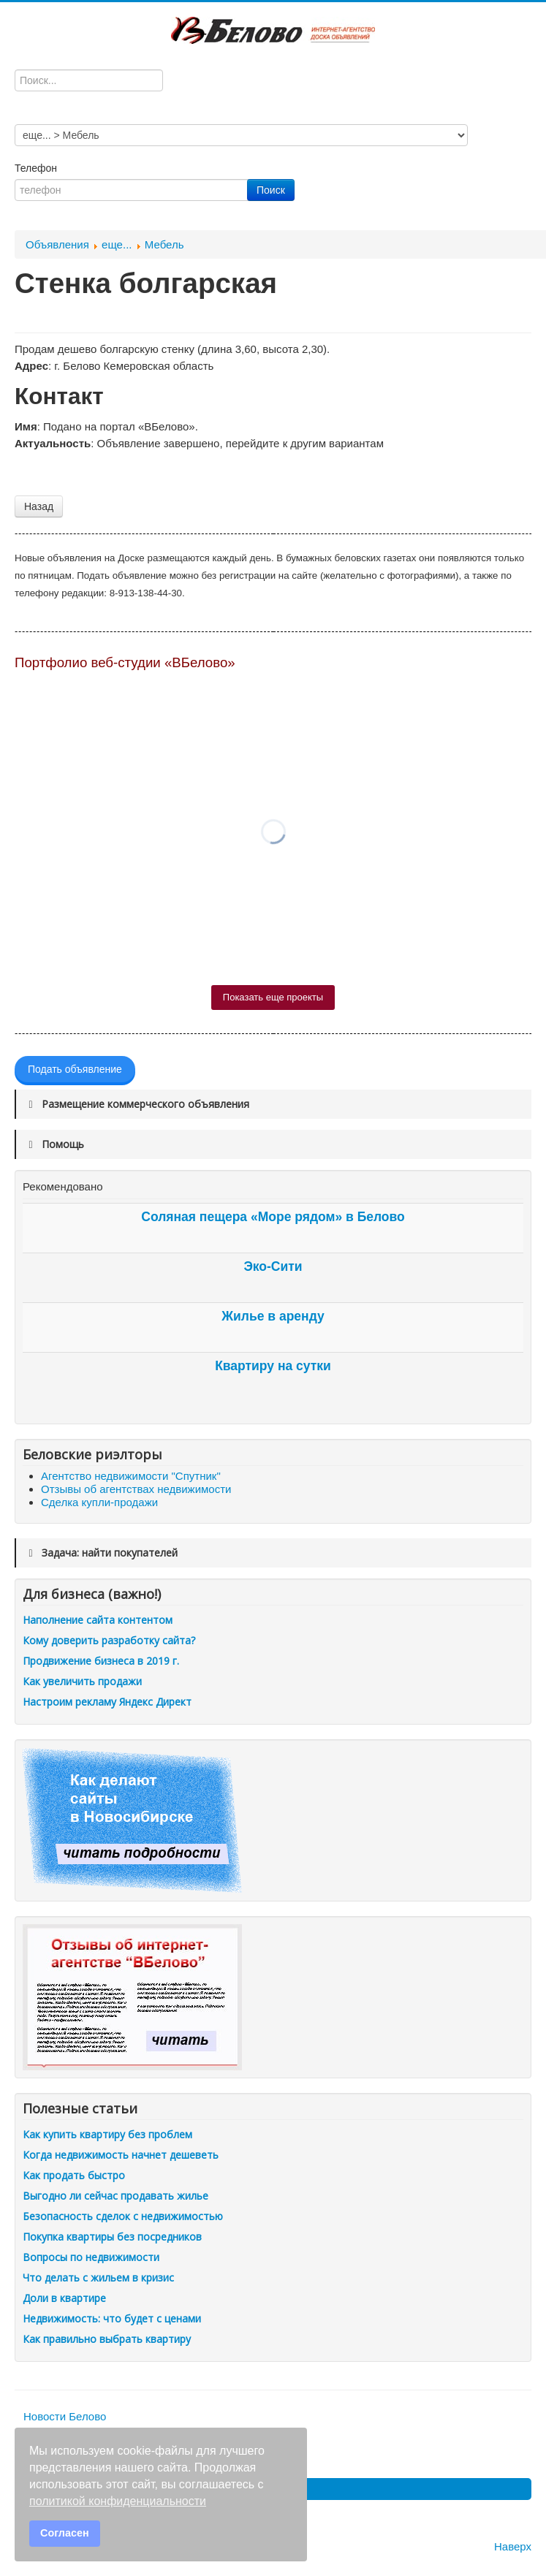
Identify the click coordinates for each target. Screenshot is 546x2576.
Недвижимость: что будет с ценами (112, 2318)
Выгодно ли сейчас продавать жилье (115, 2196)
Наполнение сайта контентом (97, 1620)
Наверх (512, 2546)
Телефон (37, 168)
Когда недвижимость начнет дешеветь (121, 2155)
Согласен (64, 2533)
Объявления (57, 244)
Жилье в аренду (272, 1316)
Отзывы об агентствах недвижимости (136, 1489)
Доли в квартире (64, 2298)
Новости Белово (64, 2416)
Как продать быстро (74, 2175)
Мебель (164, 244)
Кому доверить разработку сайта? (109, 1640)
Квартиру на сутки (273, 1366)
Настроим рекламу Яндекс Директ (107, 1702)
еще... (117, 244)
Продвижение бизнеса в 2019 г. (101, 1661)
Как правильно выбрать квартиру (107, 2339)
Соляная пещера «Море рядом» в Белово (272, 1216)
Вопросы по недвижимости (91, 2257)
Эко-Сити (272, 1266)
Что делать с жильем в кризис (98, 2277)
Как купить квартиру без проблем (107, 2134)
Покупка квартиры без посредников (112, 2236)
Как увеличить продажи (82, 1681)
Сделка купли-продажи (99, 1502)
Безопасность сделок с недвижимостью (123, 2216)
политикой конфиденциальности (117, 2501)
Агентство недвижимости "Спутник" (131, 1476)
